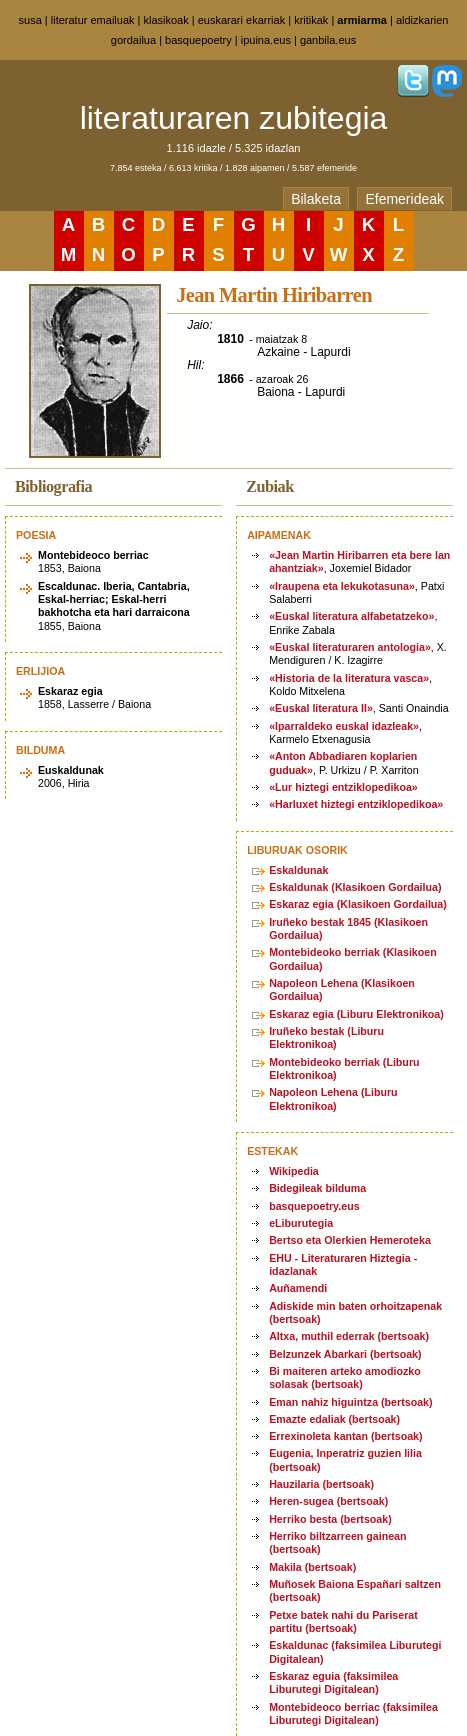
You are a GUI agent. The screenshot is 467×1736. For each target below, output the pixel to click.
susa (30, 20)
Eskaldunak (298, 870)
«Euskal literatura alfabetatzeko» (351, 616)
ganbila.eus (328, 40)
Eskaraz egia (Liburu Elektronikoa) (356, 1014)
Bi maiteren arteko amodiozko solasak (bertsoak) (345, 1377)
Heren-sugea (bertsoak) (328, 1501)
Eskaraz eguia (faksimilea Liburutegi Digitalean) (333, 1682)
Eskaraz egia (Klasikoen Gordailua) (358, 904)
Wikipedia (294, 1171)
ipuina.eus (266, 40)
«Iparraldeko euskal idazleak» (344, 726)
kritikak (311, 20)
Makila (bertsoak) (312, 1567)
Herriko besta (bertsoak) (330, 1519)
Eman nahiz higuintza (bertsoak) (350, 1402)
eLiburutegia (301, 1223)
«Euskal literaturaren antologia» (350, 647)
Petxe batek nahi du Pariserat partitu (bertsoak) (343, 1621)
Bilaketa (316, 199)
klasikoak (166, 20)
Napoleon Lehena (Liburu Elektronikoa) (333, 1098)
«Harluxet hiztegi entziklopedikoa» (356, 804)
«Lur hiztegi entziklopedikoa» (343, 787)
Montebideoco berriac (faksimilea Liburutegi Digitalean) (353, 1713)
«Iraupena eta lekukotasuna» (342, 586)
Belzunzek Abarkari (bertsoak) (345, 1354)
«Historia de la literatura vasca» (349, 678)
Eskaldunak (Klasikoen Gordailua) (355, 887)
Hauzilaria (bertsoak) (321, 1484)
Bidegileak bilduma (317, 1188)
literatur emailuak (93, 20)
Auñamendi (298, 1288)
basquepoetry (198, 40)
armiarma (362, 20)
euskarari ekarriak (241, 20)
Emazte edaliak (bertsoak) (334, 1419)
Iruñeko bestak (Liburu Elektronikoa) (326, 1037)
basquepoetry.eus (314, 1206)
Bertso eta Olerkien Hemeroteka (350, 1240)
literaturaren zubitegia (234, 118)
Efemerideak (404, 199)
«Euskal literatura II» (321, 708)
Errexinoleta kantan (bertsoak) (345, 1436)
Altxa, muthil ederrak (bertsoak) (349, 1336)
